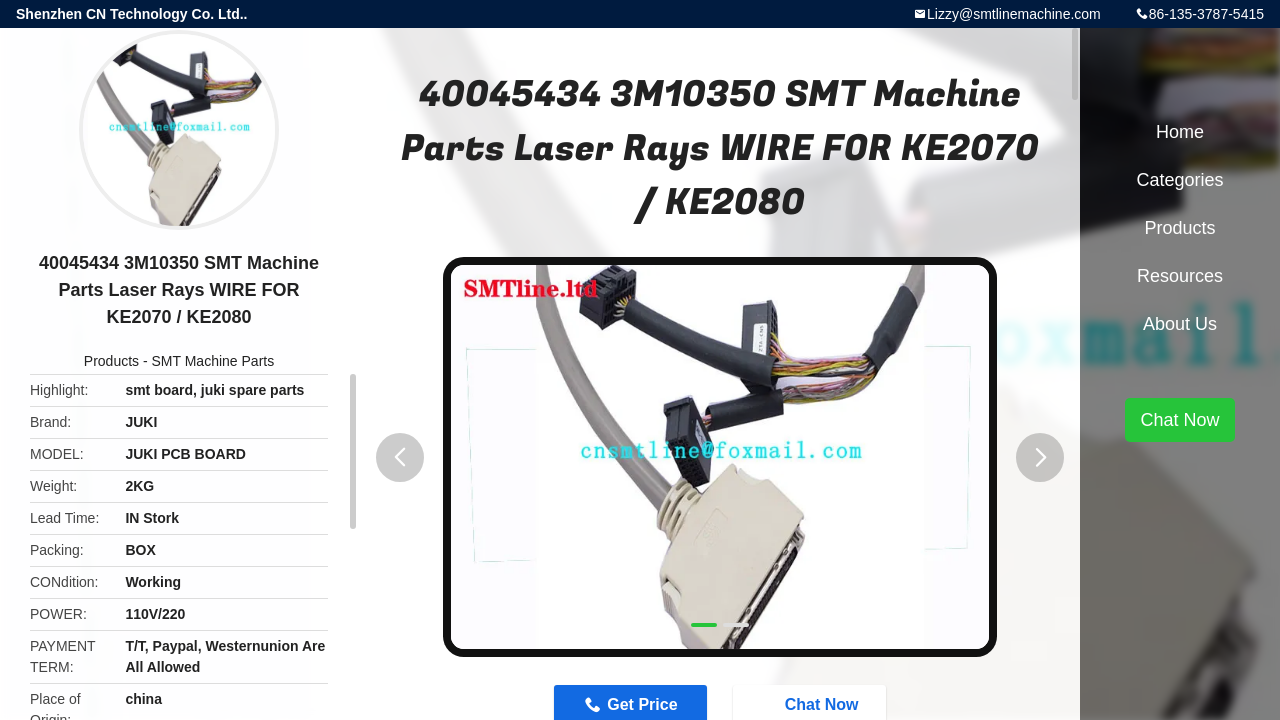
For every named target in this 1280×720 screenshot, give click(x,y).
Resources (1180, 276)
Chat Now (1179, 420)
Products (111, 361)
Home (1180, 132)
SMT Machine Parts (213, 361)
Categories (1179, 180)
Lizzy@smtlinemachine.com (1014, 14)
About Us (1180, 324)
